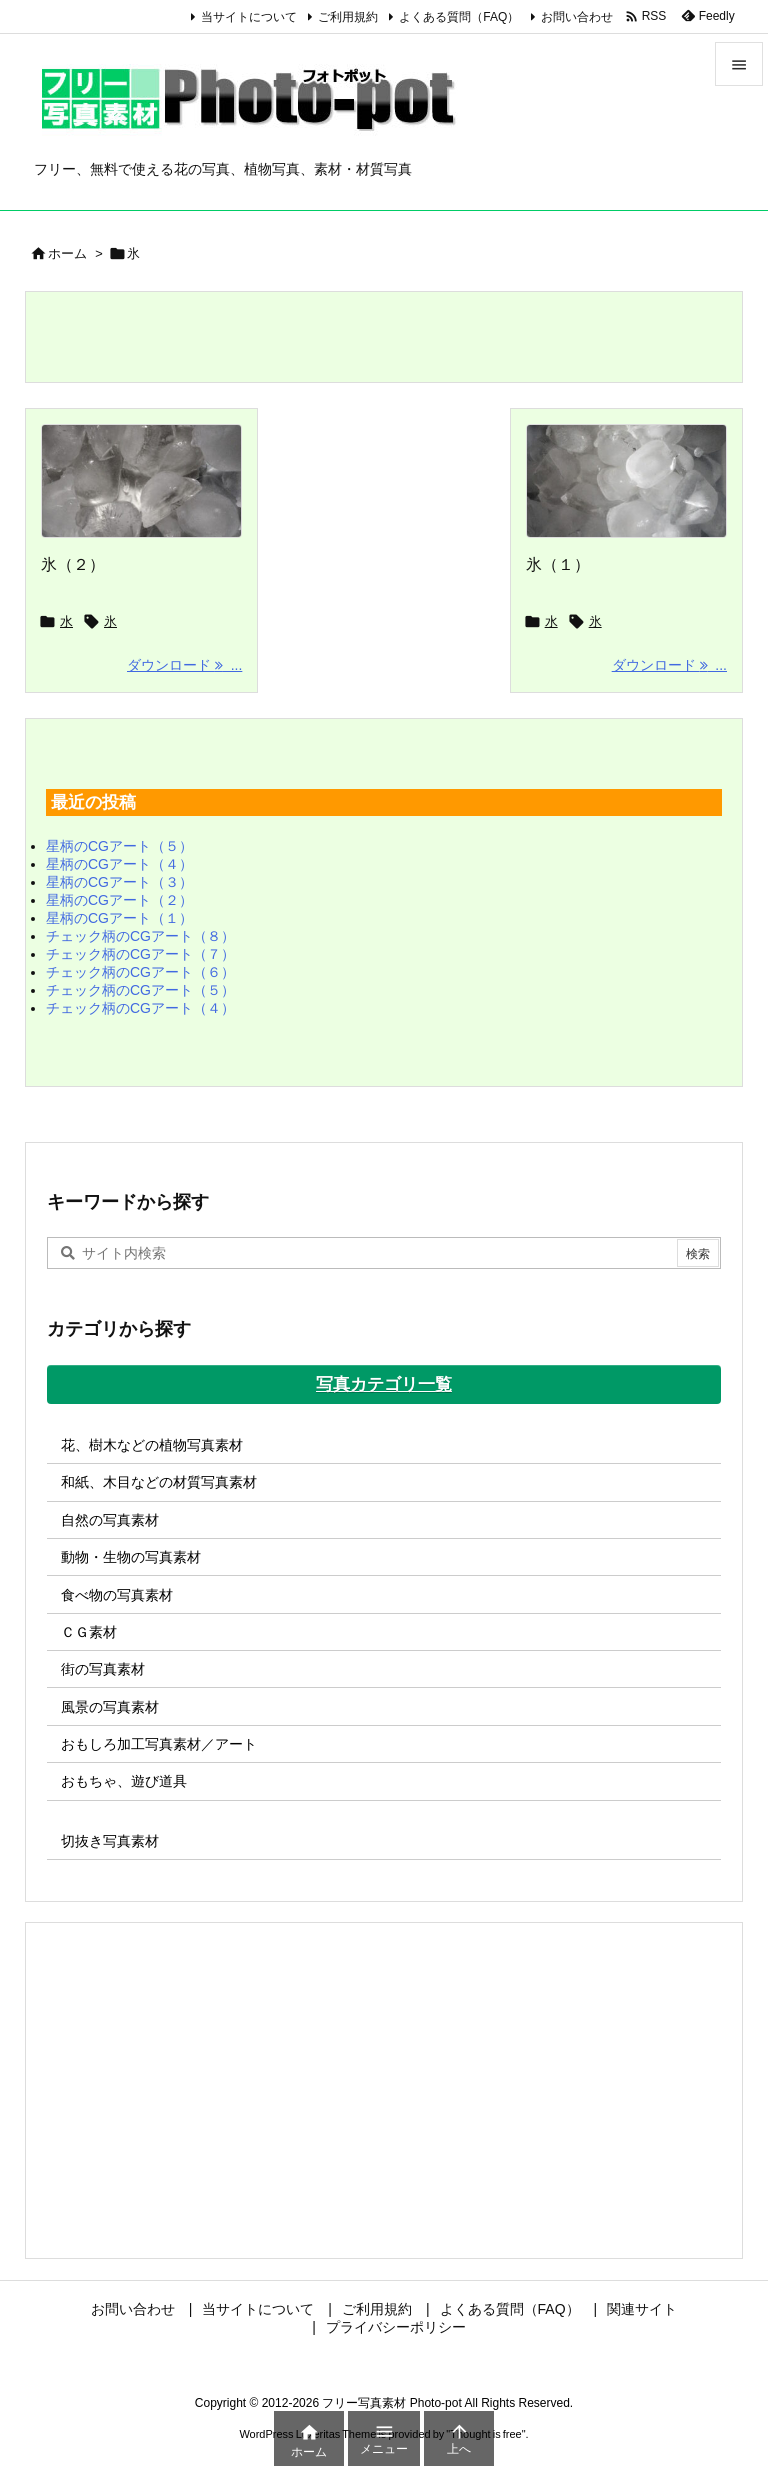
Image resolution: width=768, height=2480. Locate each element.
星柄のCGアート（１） (119, 918)
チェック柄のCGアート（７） (140, 954)
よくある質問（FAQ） (459, 17)
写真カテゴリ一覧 (384, 1384)
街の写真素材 (103, 1669)
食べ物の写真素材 (117, 1595)
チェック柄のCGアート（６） (140, 972)
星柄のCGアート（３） (119, 882)
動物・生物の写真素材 (131, 1557)
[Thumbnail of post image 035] (141, 481)
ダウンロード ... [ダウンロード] (184, 665)
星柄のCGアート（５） (119, 846)
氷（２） (73, 564)
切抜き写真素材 (110, 1841)
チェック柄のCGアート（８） (140, 936)
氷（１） (558, 564)
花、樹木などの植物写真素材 (152, 1445)
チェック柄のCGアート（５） (140, 990)
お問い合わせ (577, 17)
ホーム (67, 253)
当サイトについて (249, 17)
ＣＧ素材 (89, 1632)
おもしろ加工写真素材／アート (159, 1744)
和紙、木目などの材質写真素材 (159, 1482)
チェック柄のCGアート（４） (140, 1008)
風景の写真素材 (110, 1707)
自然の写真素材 (110, 1520)
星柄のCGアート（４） (119, 864)
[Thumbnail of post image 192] (626, 481)
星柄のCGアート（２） (119, 900)
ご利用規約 (348, 17)
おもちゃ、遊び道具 (124, 1781)
